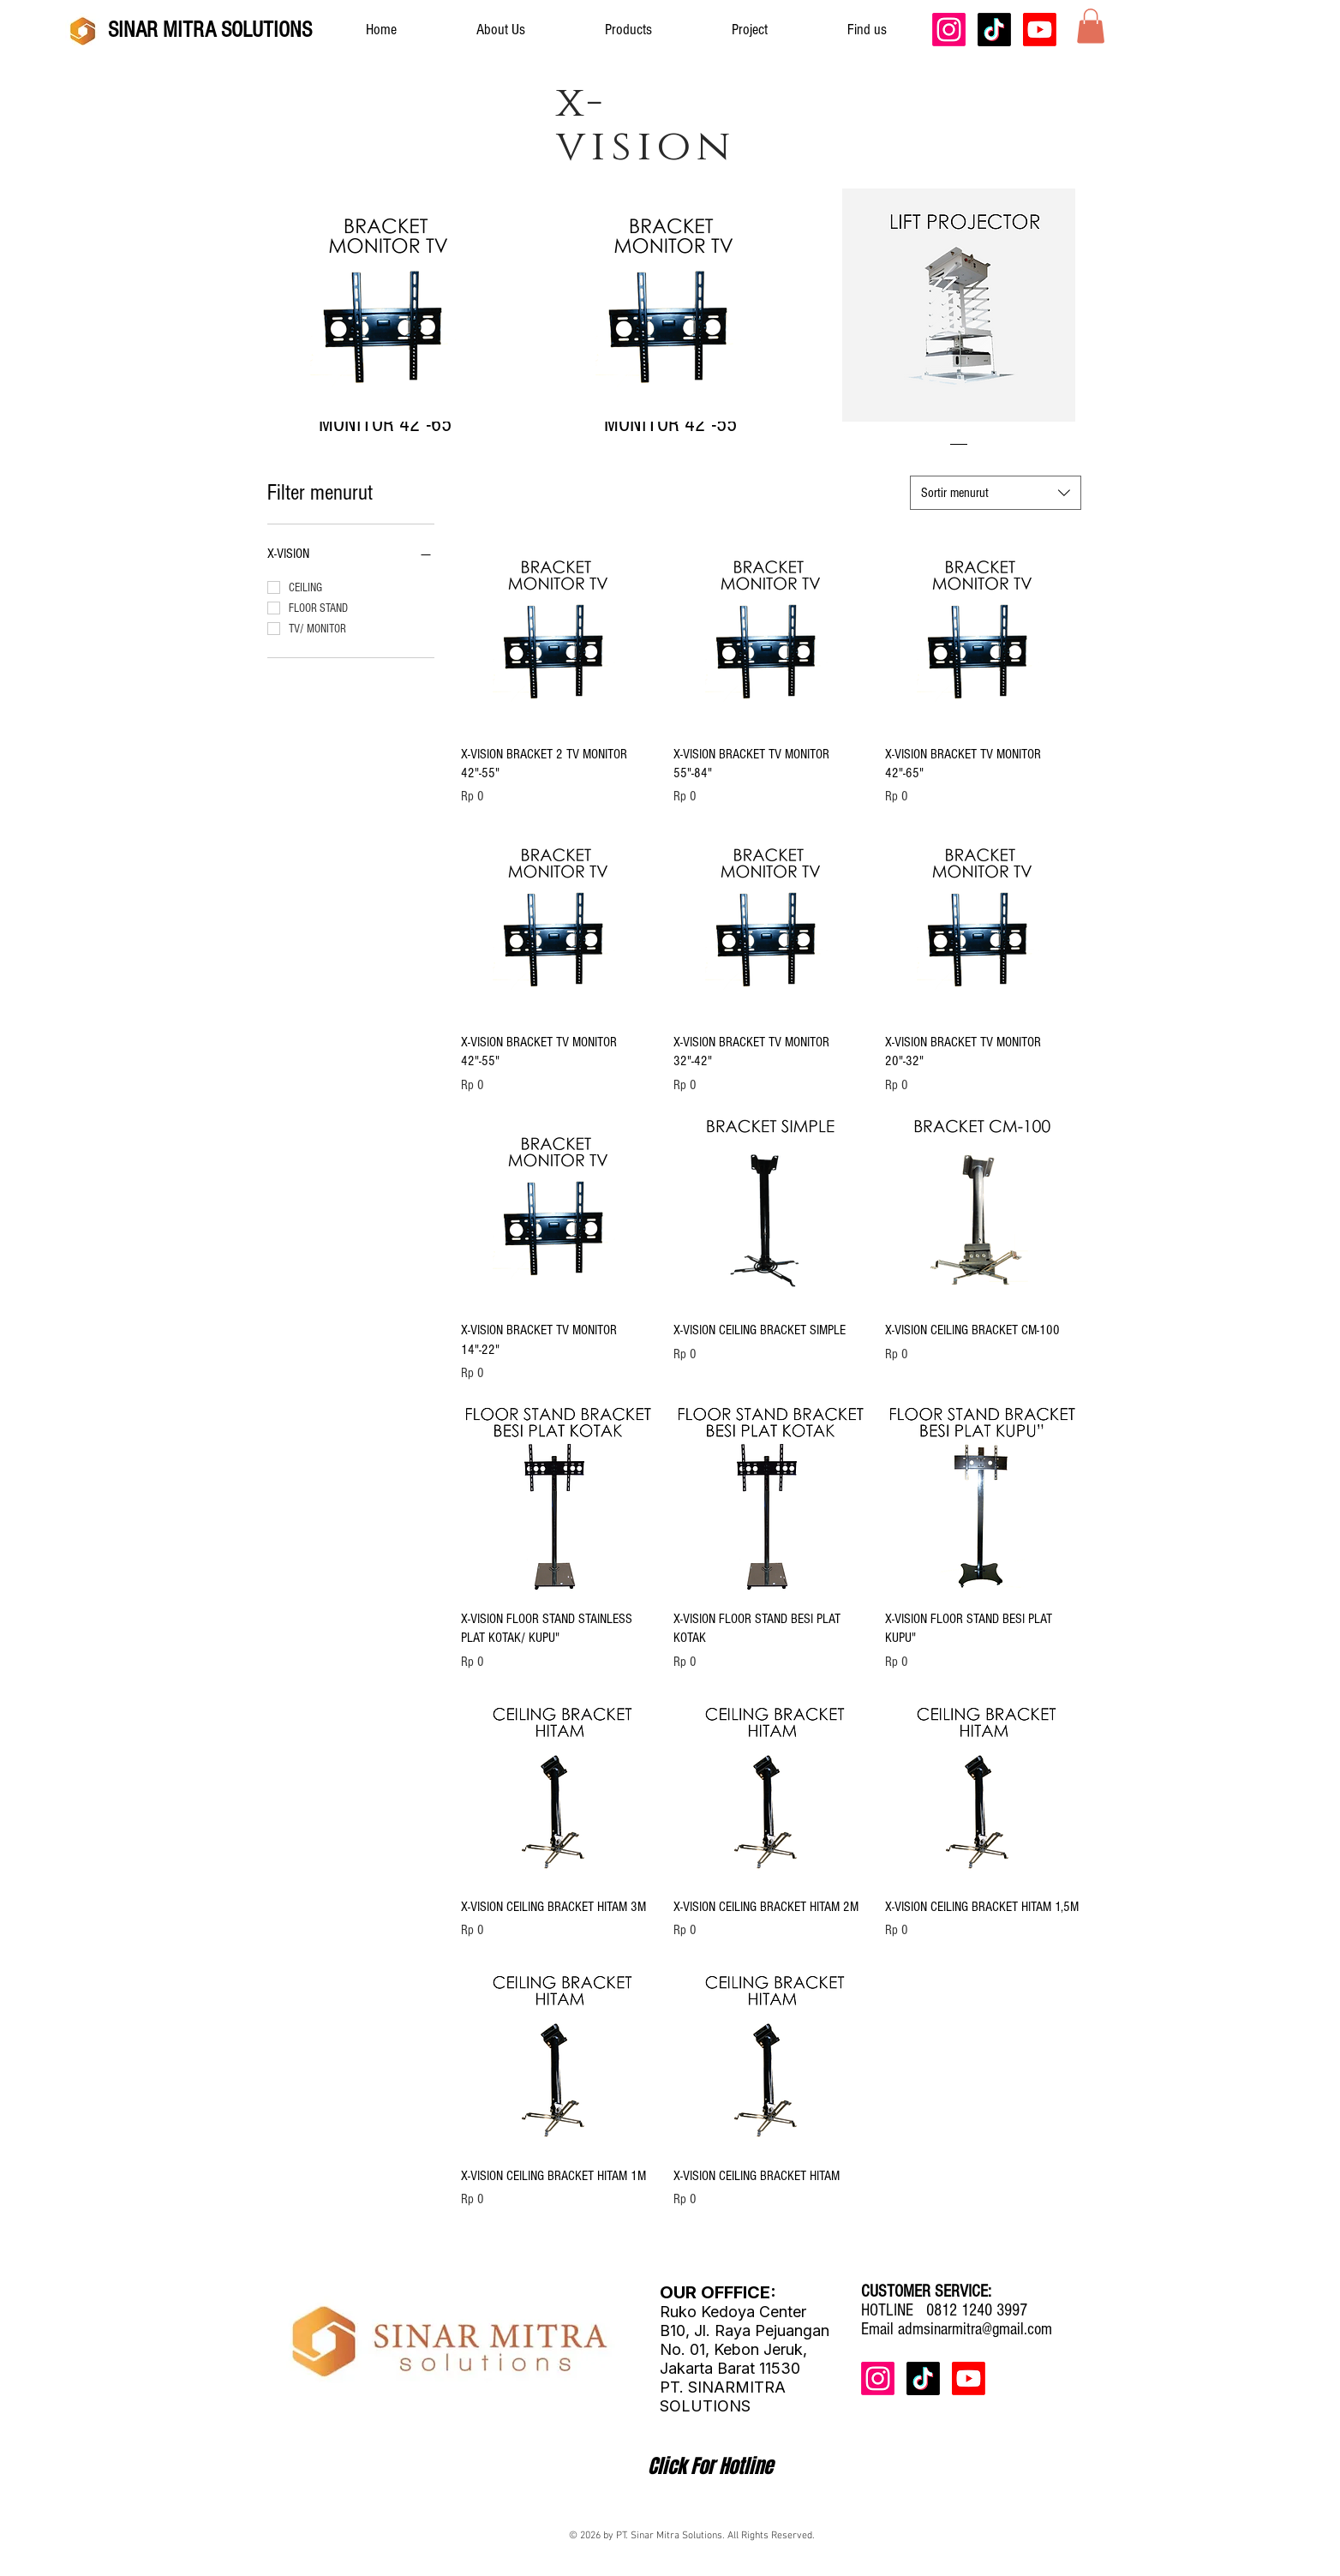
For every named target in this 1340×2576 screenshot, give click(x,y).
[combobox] (995, 493)
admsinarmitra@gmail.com (975, 2329)
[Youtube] (1039, 29)
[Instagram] (949, 29)
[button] (1090, 26)
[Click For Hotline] (710, 2466)
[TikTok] (994, 29)
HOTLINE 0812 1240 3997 (944, 2310)
